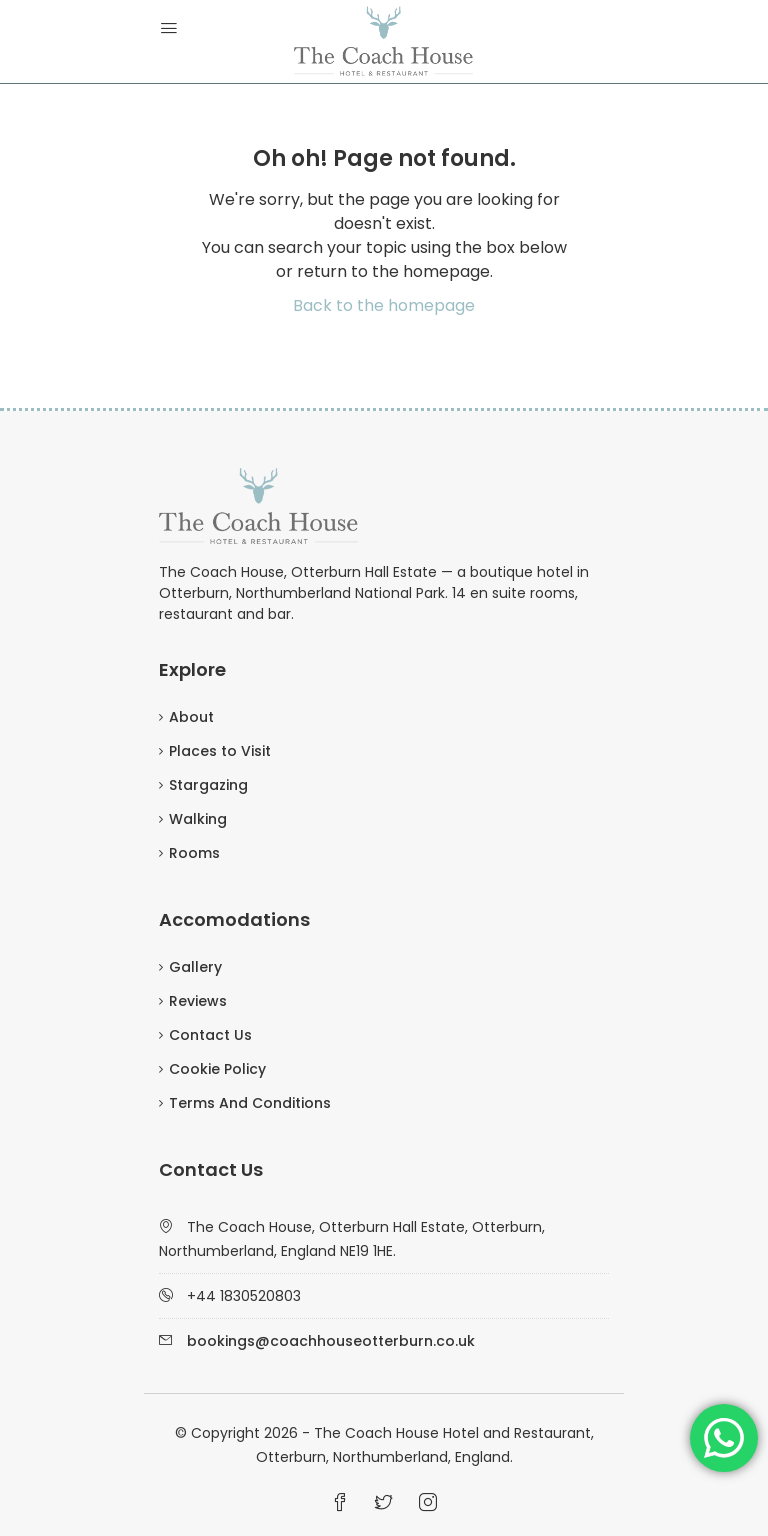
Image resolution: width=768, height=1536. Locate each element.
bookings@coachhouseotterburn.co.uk (331, 1341)
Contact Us (210, 1035)
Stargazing (208, 785)
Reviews (198, 1001)
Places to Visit (220, 751)
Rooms (194, 853)
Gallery (195, 967)
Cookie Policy (217, 1069)
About (191, 717)
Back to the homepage (384, 305)
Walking (198, 819)
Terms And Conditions (250, 1103)
